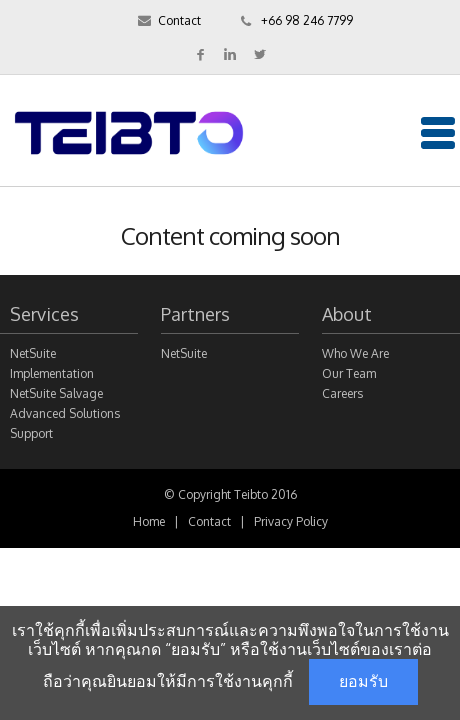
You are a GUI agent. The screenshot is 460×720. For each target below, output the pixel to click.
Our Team (349, 373)
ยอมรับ (363, 681)
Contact (179, 20)
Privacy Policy (291, 521)
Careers (342, 393)
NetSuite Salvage (56, 393)
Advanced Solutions (65, 413)
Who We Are (355, 353)
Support (31, 433)
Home (149, 521)
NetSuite (184, 353)
